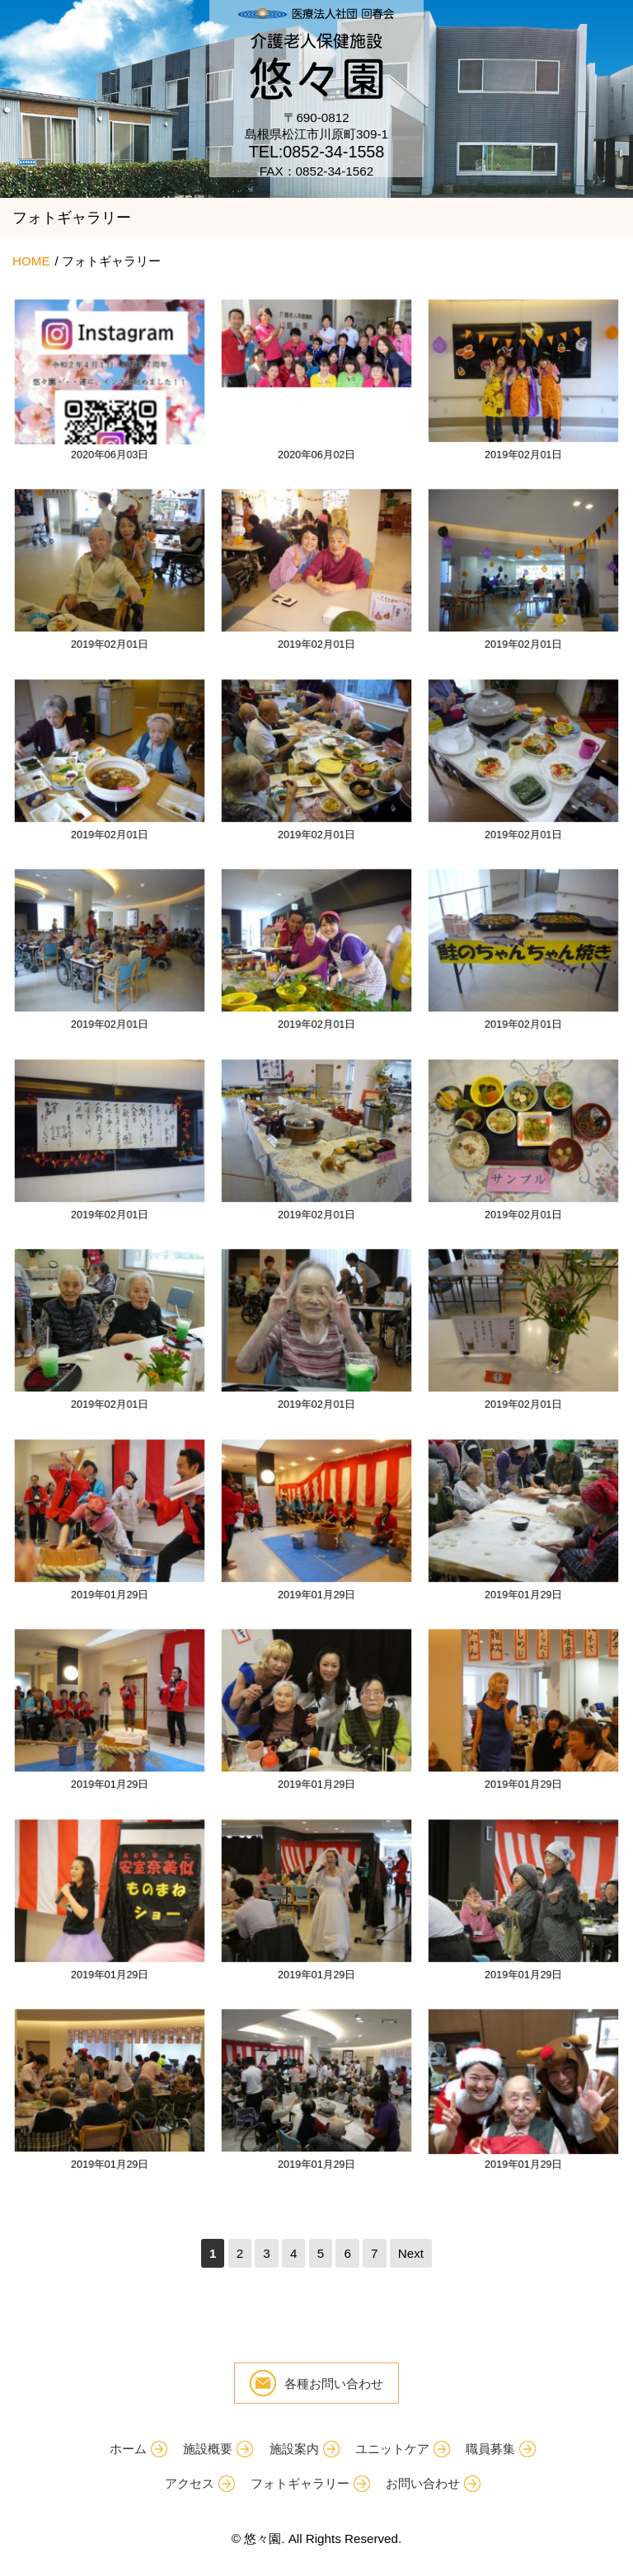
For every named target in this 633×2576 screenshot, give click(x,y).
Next (411, 2253)
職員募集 (490, 2449)
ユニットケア (392, 2449)
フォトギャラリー (300, 2483)
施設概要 (207, 2449)
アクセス (189, 2483)
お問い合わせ (423, 2483)
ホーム (128, 2449)
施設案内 (294, 2449)
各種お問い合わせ (333, 2384)
